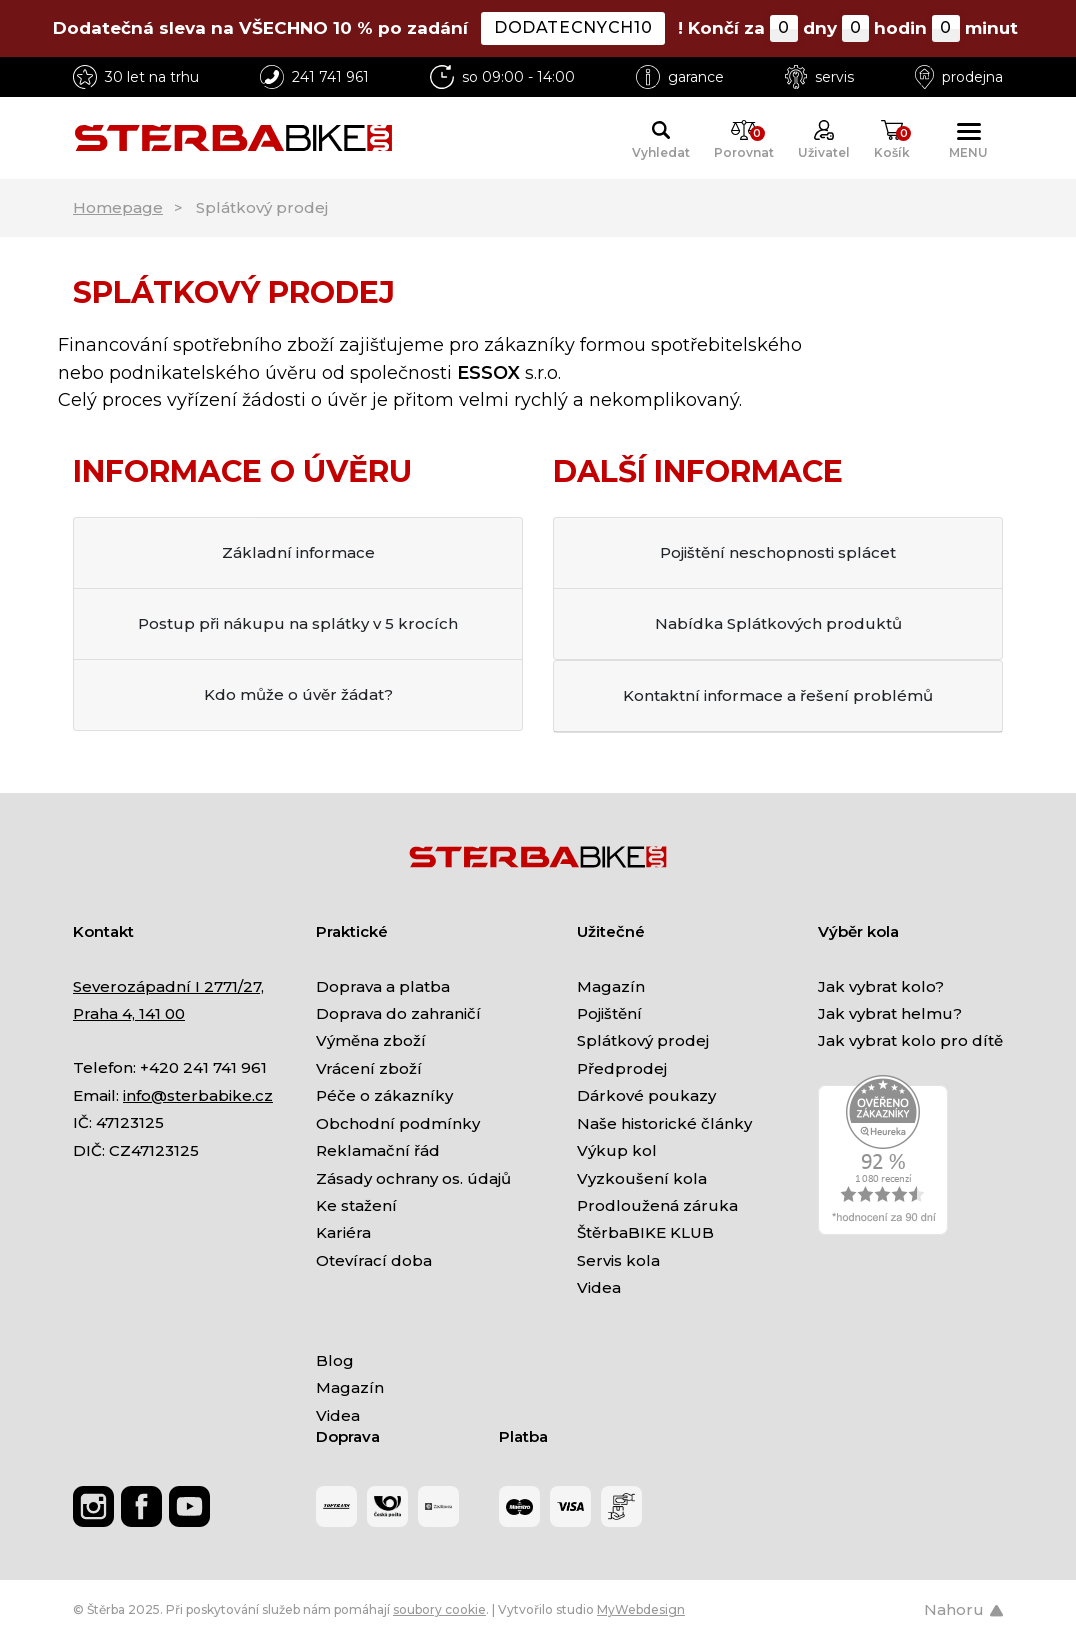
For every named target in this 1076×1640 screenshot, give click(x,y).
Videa (599, 1287)
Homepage (118, 207)
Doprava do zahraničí (398, 1013)
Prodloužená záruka (657, 1205)
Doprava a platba (383, 986)
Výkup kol (617, 1150)
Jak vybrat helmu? (890, 1013)
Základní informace (298, 552)
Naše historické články (664, 1123)
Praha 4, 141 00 (129, 1013)
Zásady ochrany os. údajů (413, 1178)
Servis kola (618, 1260)
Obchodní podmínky (398, 1123)
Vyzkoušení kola (642, 1178)
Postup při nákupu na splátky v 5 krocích (298, 623)
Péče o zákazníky (384, 1095)
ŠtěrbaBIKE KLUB (645, 1232)
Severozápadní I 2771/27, (168, 986)
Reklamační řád (378, 1150)
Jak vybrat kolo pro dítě (910, 1040)
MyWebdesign (641, 1609)
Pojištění (609, 1013)
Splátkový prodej (643, 1040)
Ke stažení (356, 1205)
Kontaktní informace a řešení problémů (778, 695)
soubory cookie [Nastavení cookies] (439, 1609)
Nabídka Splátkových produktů (778, 623)
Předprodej (622, 1068)
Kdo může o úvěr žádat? (298, 694)
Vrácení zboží (369, 1068)
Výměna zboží (371, 1040)
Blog (335, 1360)
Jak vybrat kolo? (881, 986)
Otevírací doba (374, 1260)
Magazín (611, 986)
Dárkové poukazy (646, 1095)
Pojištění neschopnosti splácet (778, 552)
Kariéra (343, 1232)
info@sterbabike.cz (198, 1095)
